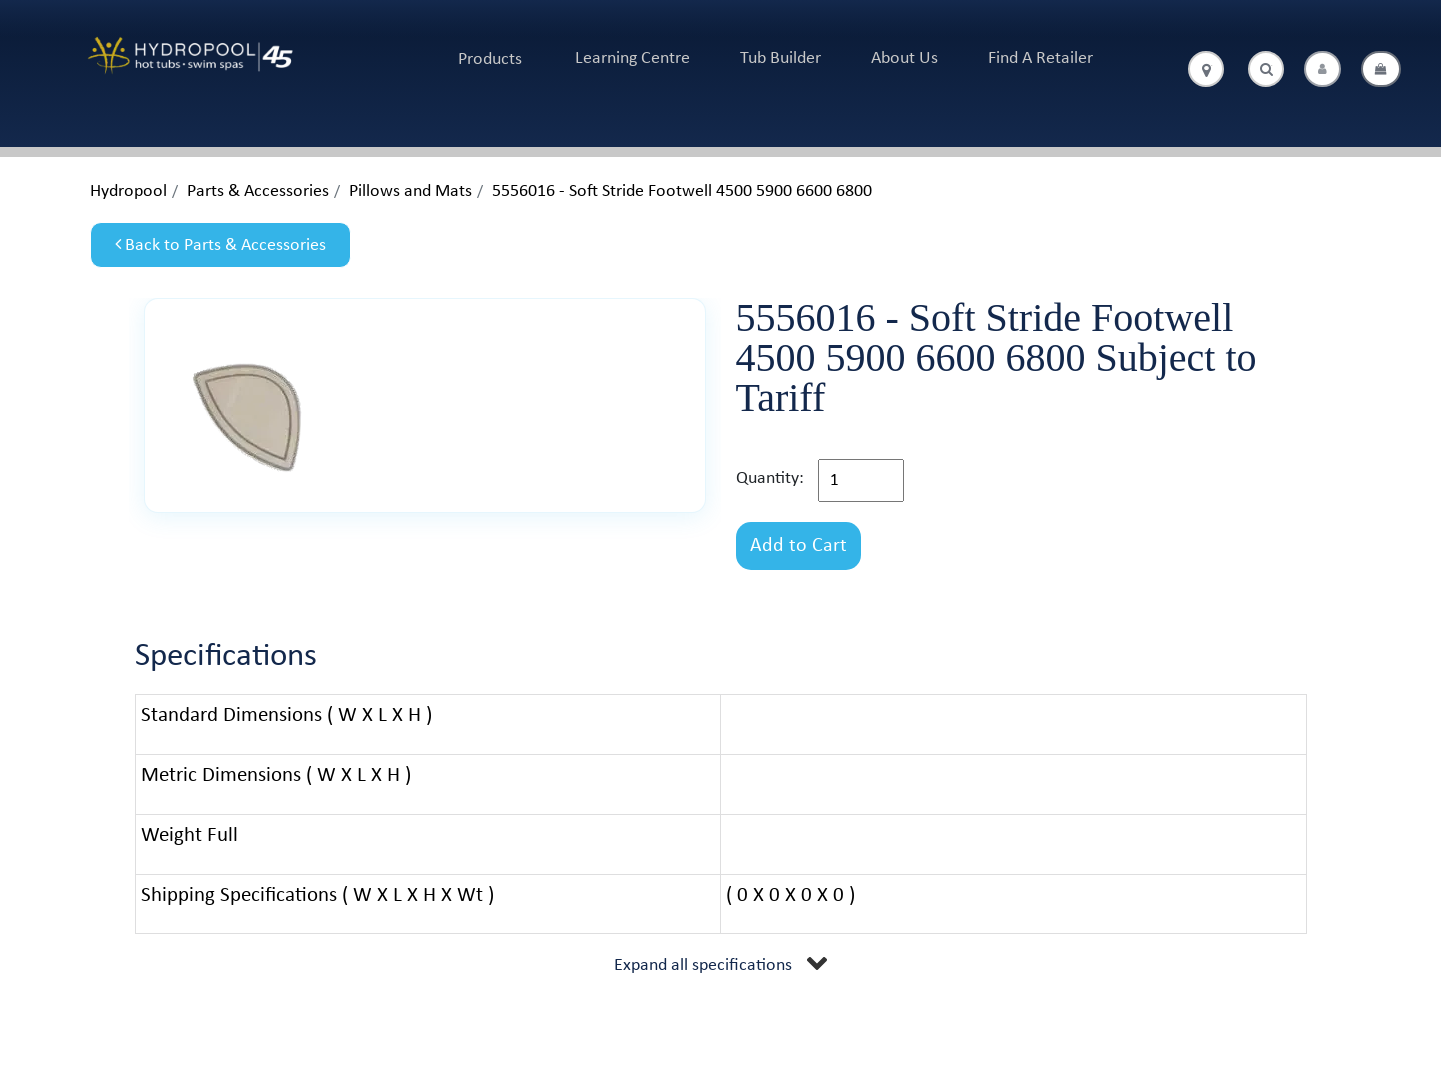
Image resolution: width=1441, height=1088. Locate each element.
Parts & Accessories (258, 191)
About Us (904, 58)
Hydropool (128, 191)
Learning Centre (632, 58)
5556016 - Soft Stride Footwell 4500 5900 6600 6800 (682, 191)
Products (490, 59)
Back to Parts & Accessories (220, 245)
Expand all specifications (703, 965)
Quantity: (770, 478)
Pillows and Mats (410, 191)
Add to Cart (798, 546)
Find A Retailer (1040, 58)
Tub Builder (780, 58)
